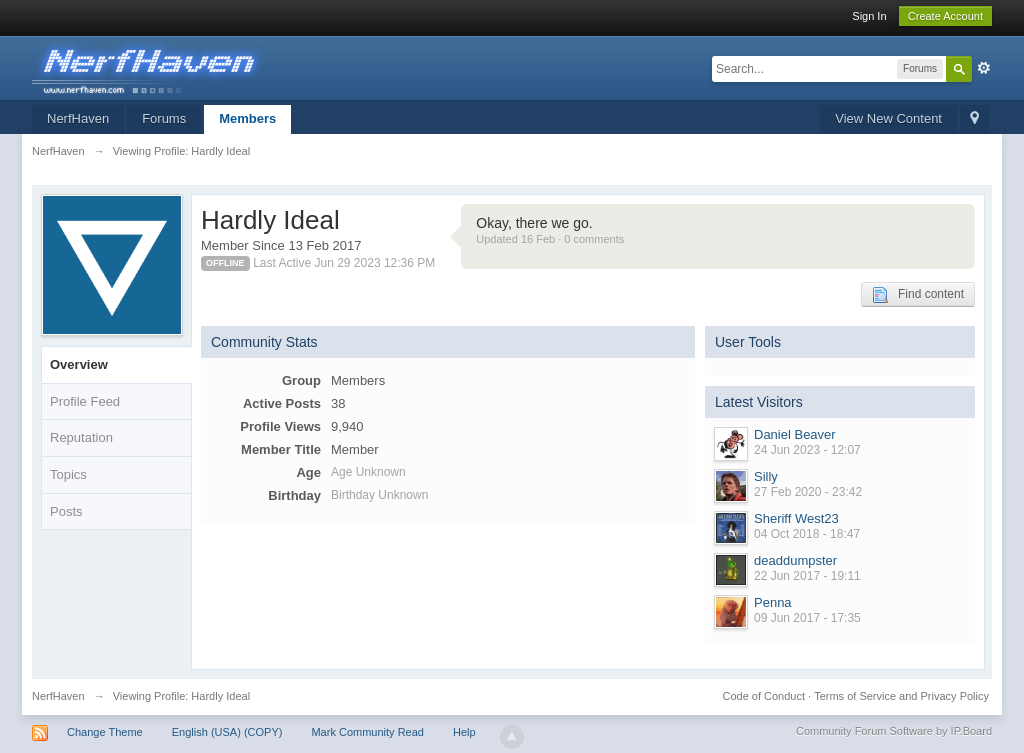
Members (247, 118)
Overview (79, 364)
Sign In (869, 16)
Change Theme (105, 732)
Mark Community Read (367, 732)
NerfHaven (78, 118)
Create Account (945, 16)
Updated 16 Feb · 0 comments (550, 239)
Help (464, 732)
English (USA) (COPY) (227, 732)
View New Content (888, 118)
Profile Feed (85, 401)
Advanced (984, 68)
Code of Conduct (763, 696)
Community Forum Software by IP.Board (894, 731)
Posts (66, 511)
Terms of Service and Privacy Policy (901, 696)
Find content (918, 295)
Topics (68, 474)
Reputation (81, 437)
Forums (164, 118)
